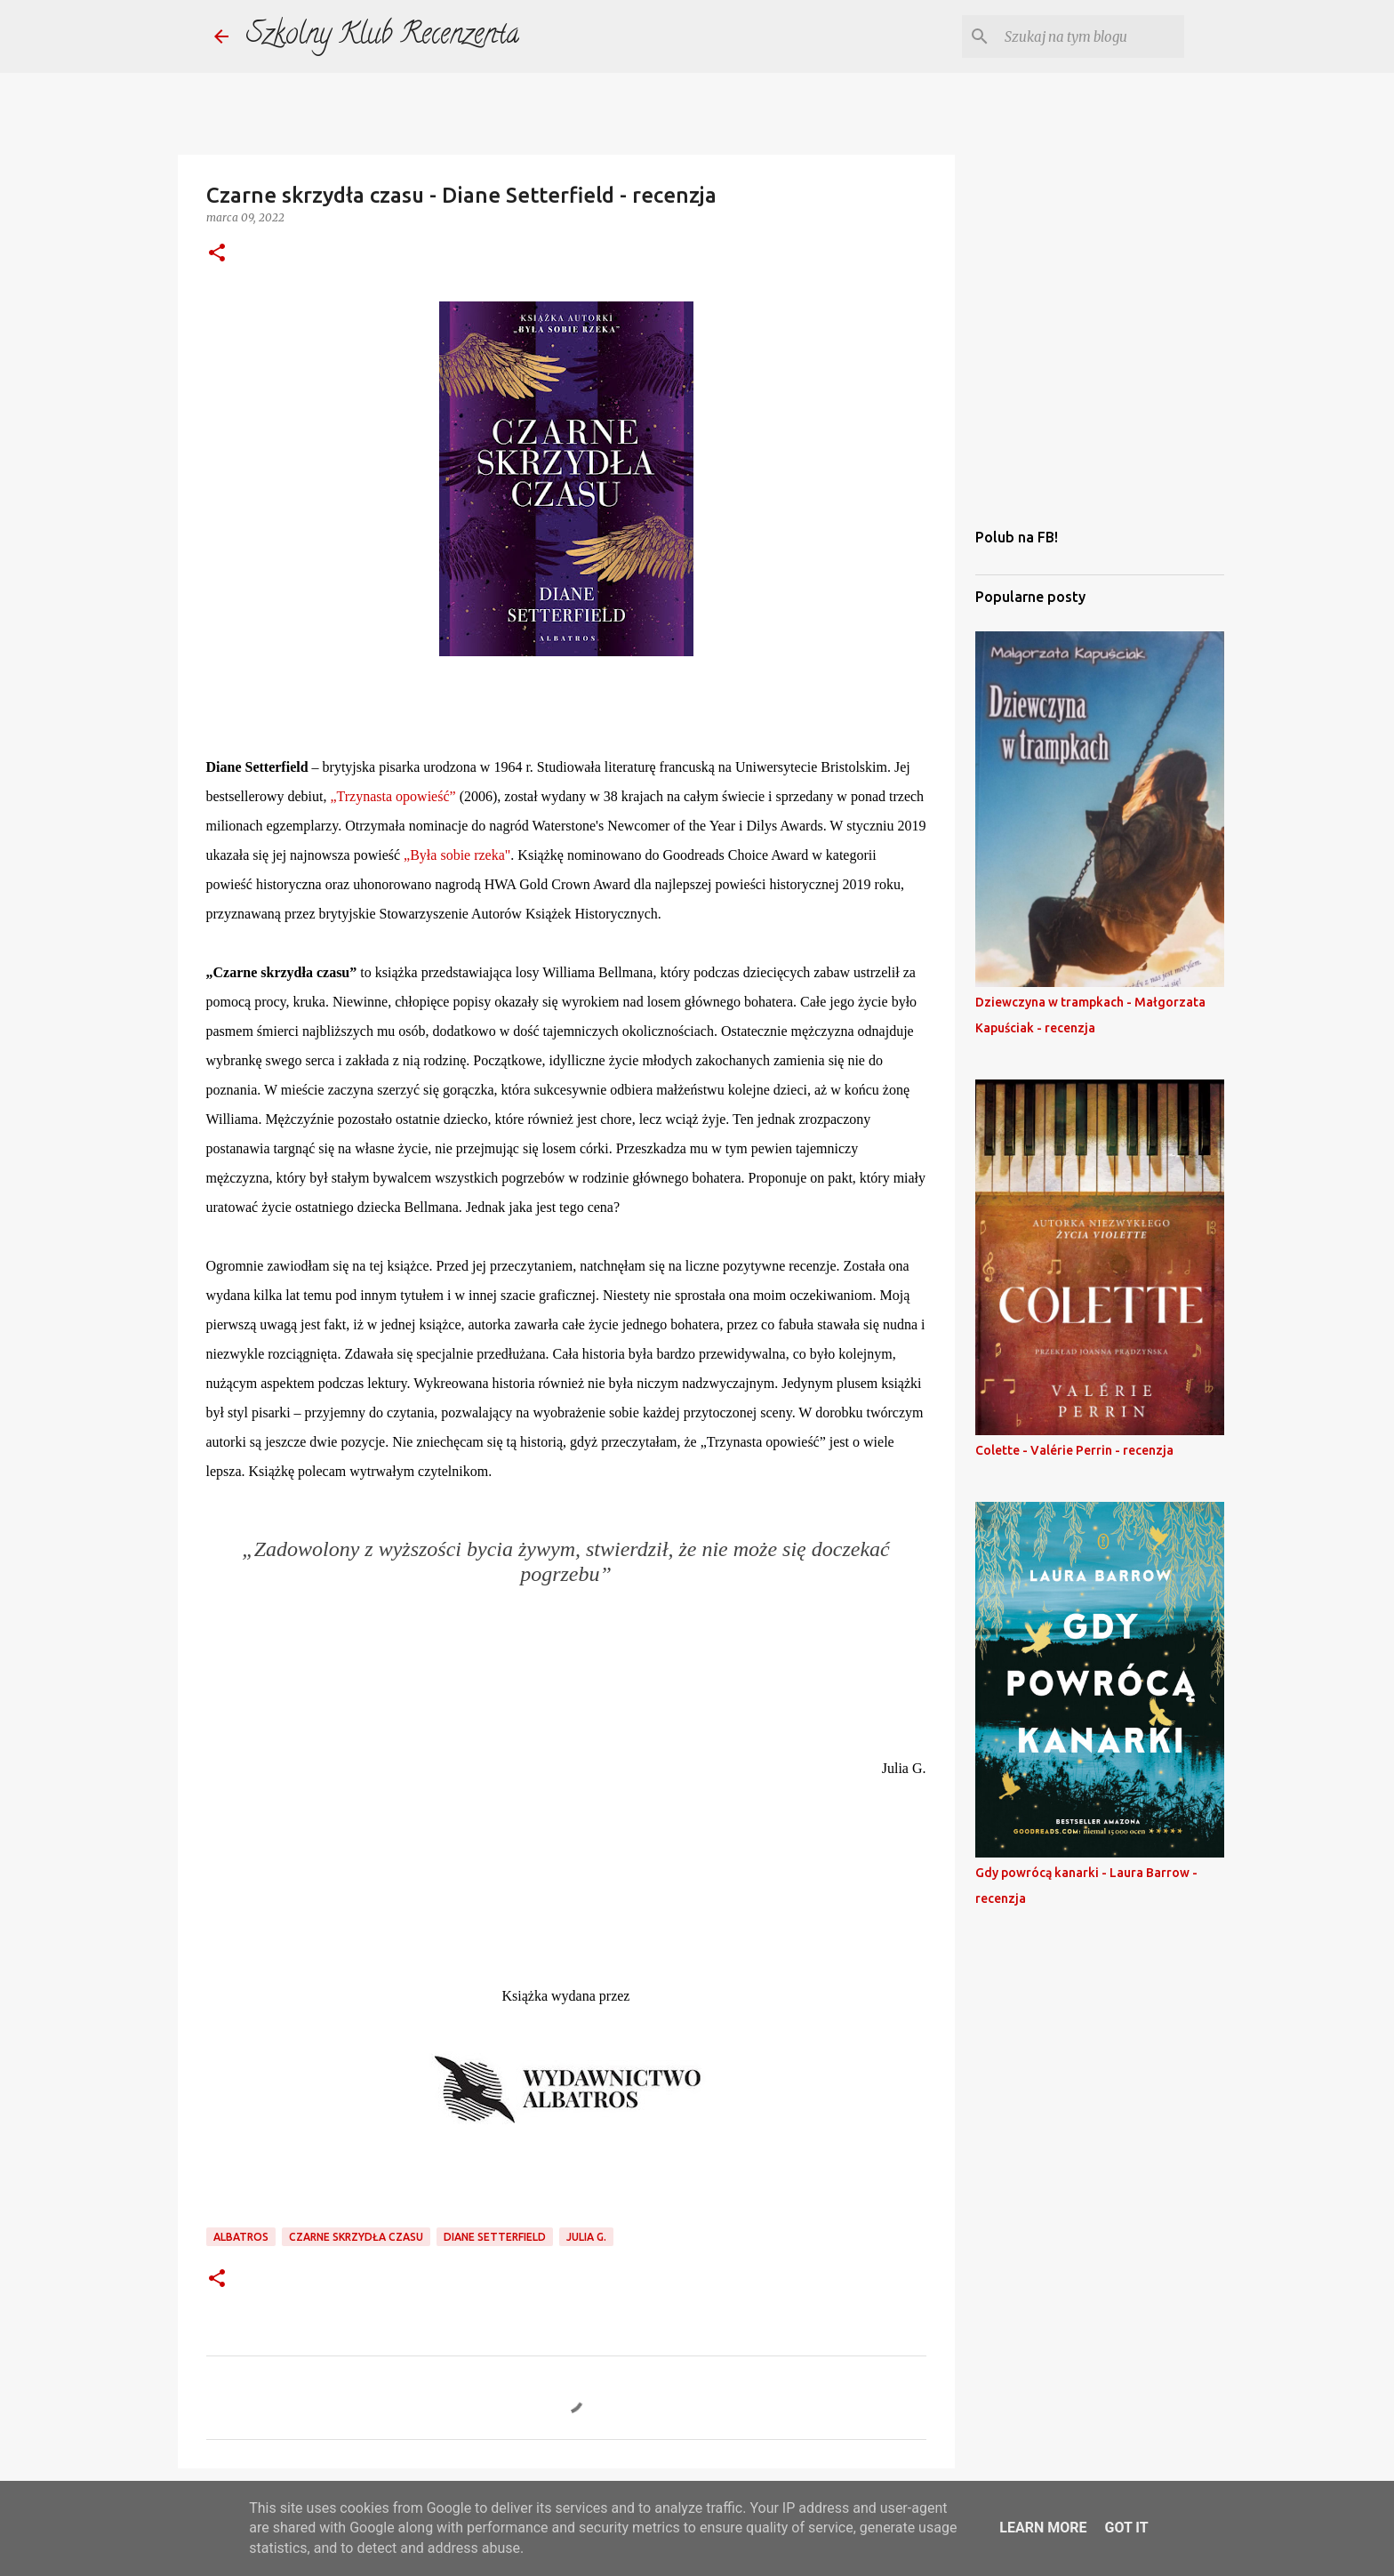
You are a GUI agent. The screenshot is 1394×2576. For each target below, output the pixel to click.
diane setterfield (495, 2237)
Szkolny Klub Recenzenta (382, 36)
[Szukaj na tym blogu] (1090, 36)
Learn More (1042, 2527)
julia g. (586, 2237)
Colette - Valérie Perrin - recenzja (1074, 1450)
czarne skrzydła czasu (356, 2237)
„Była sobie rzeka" (457, 855)
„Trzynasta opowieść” (392, 796)
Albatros (240, 2237)
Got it (1126, 2527)
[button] (217, 254)
